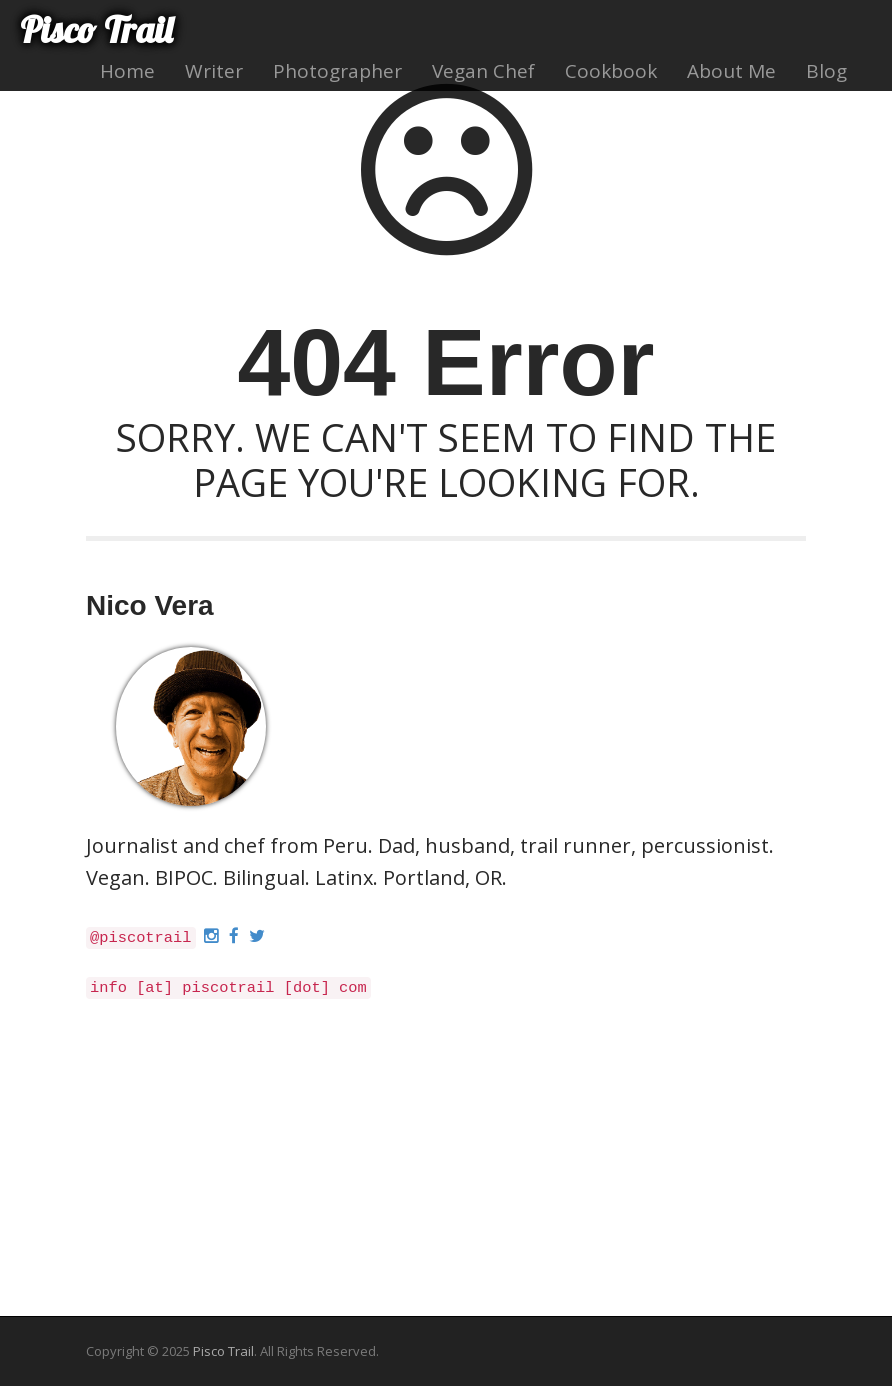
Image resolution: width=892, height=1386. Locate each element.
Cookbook (611, 71)
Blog (826, 71)
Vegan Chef (483, 71)
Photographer (337, 71)
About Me (731, 71)
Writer (214, 71)
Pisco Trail (96, 29)
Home (127, 71)
